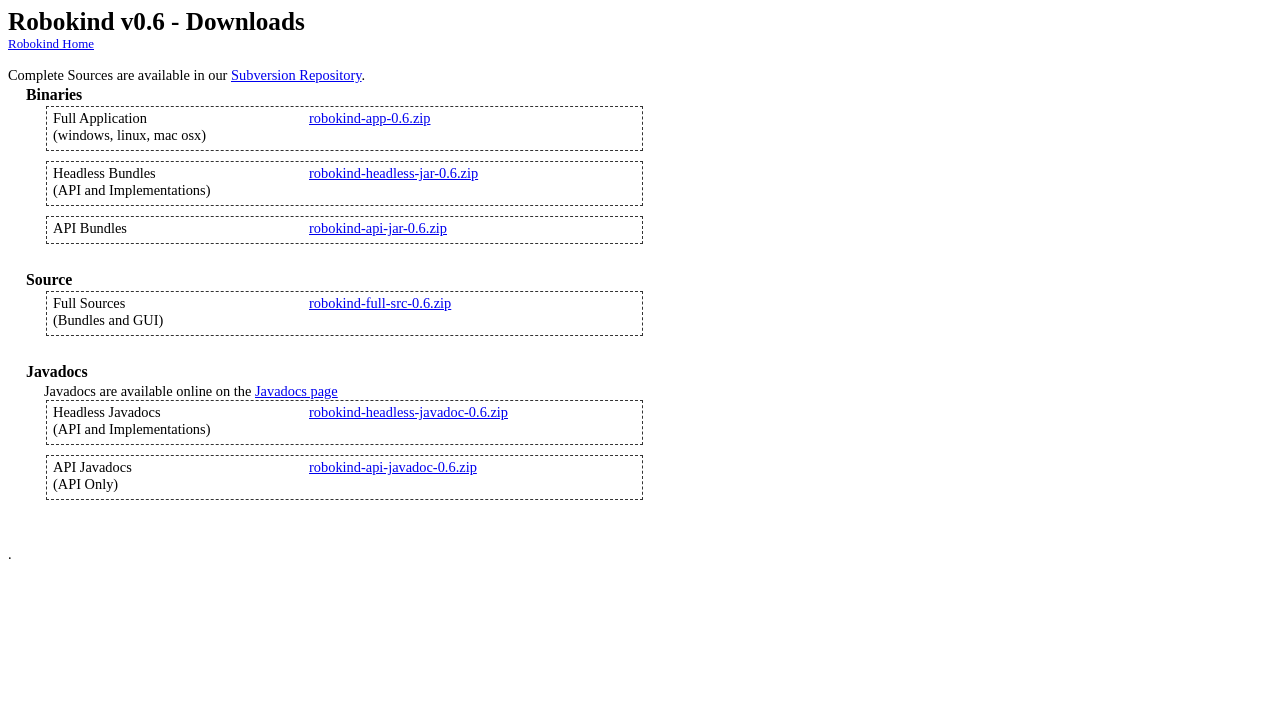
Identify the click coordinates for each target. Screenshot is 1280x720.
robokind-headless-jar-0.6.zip (393, 173)
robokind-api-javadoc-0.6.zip (393, 467)
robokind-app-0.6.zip (370, 118)
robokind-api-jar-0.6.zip (378, 228)
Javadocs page (296, 391)
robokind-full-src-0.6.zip (380, 303)
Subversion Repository (296, 75)
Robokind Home (51, 43)
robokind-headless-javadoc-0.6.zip (408, 412)
